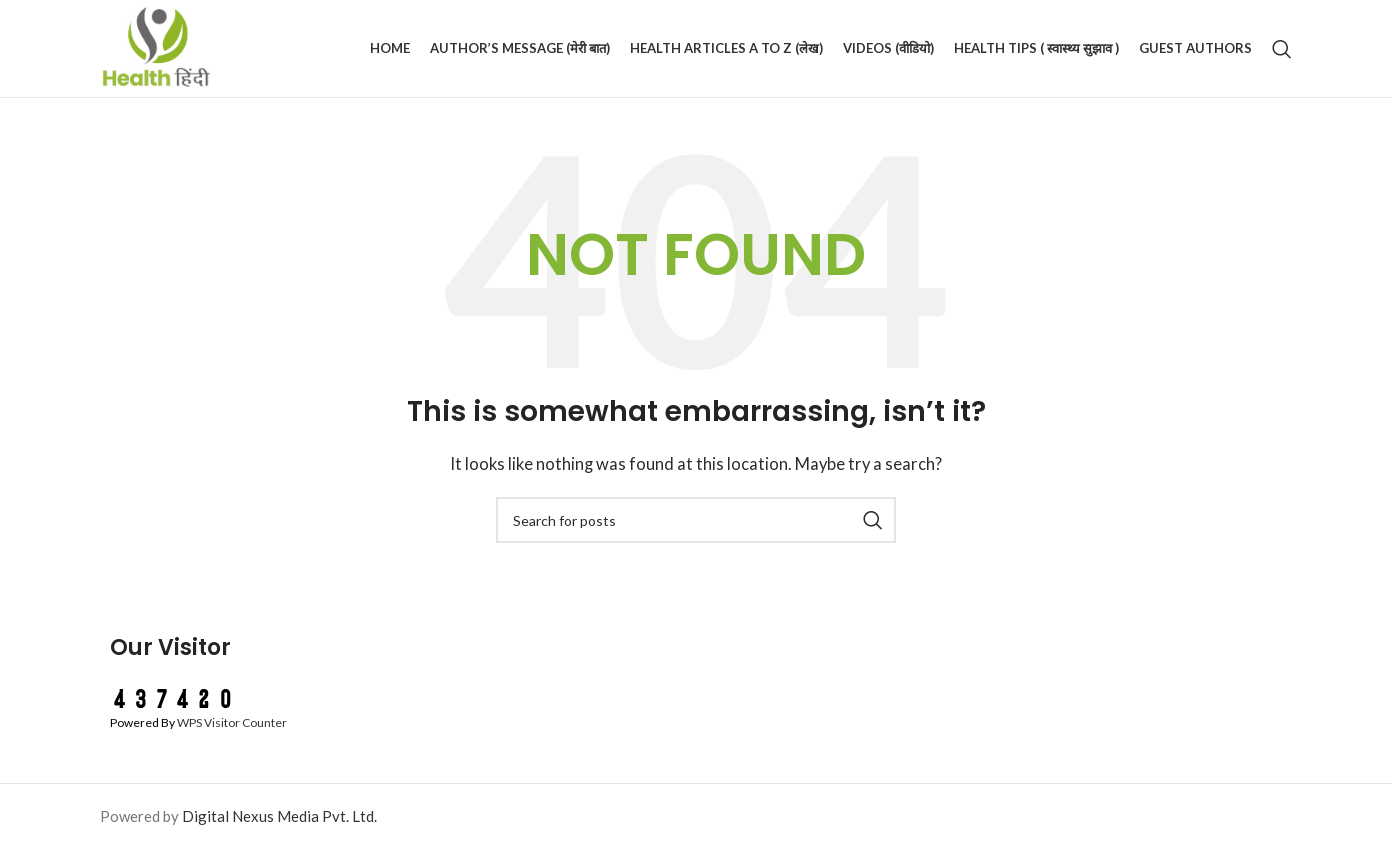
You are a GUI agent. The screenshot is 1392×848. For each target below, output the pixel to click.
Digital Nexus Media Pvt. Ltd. (279, 816)
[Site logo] (157, 46)
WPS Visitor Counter (232, 722)
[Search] (1282, 49)
